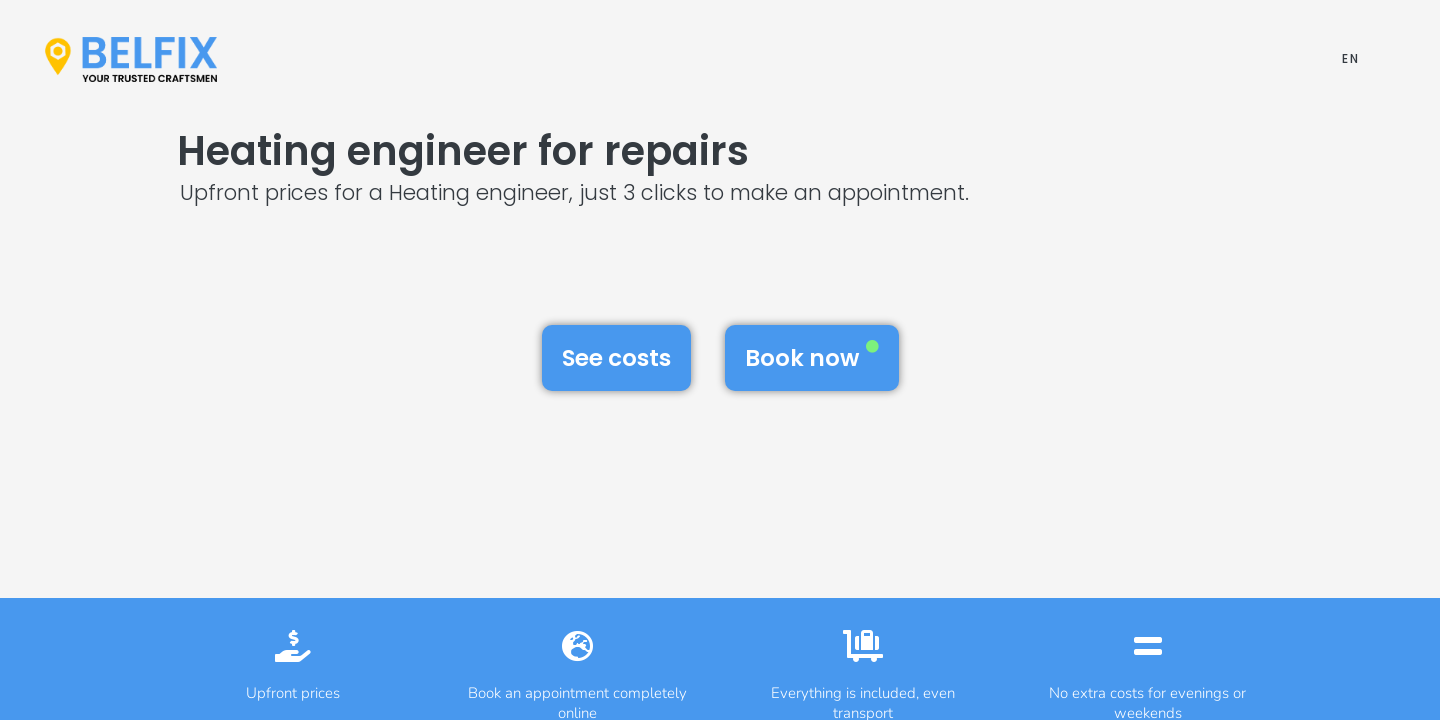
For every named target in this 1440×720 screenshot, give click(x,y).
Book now (812, 357)
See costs (616, 358)
